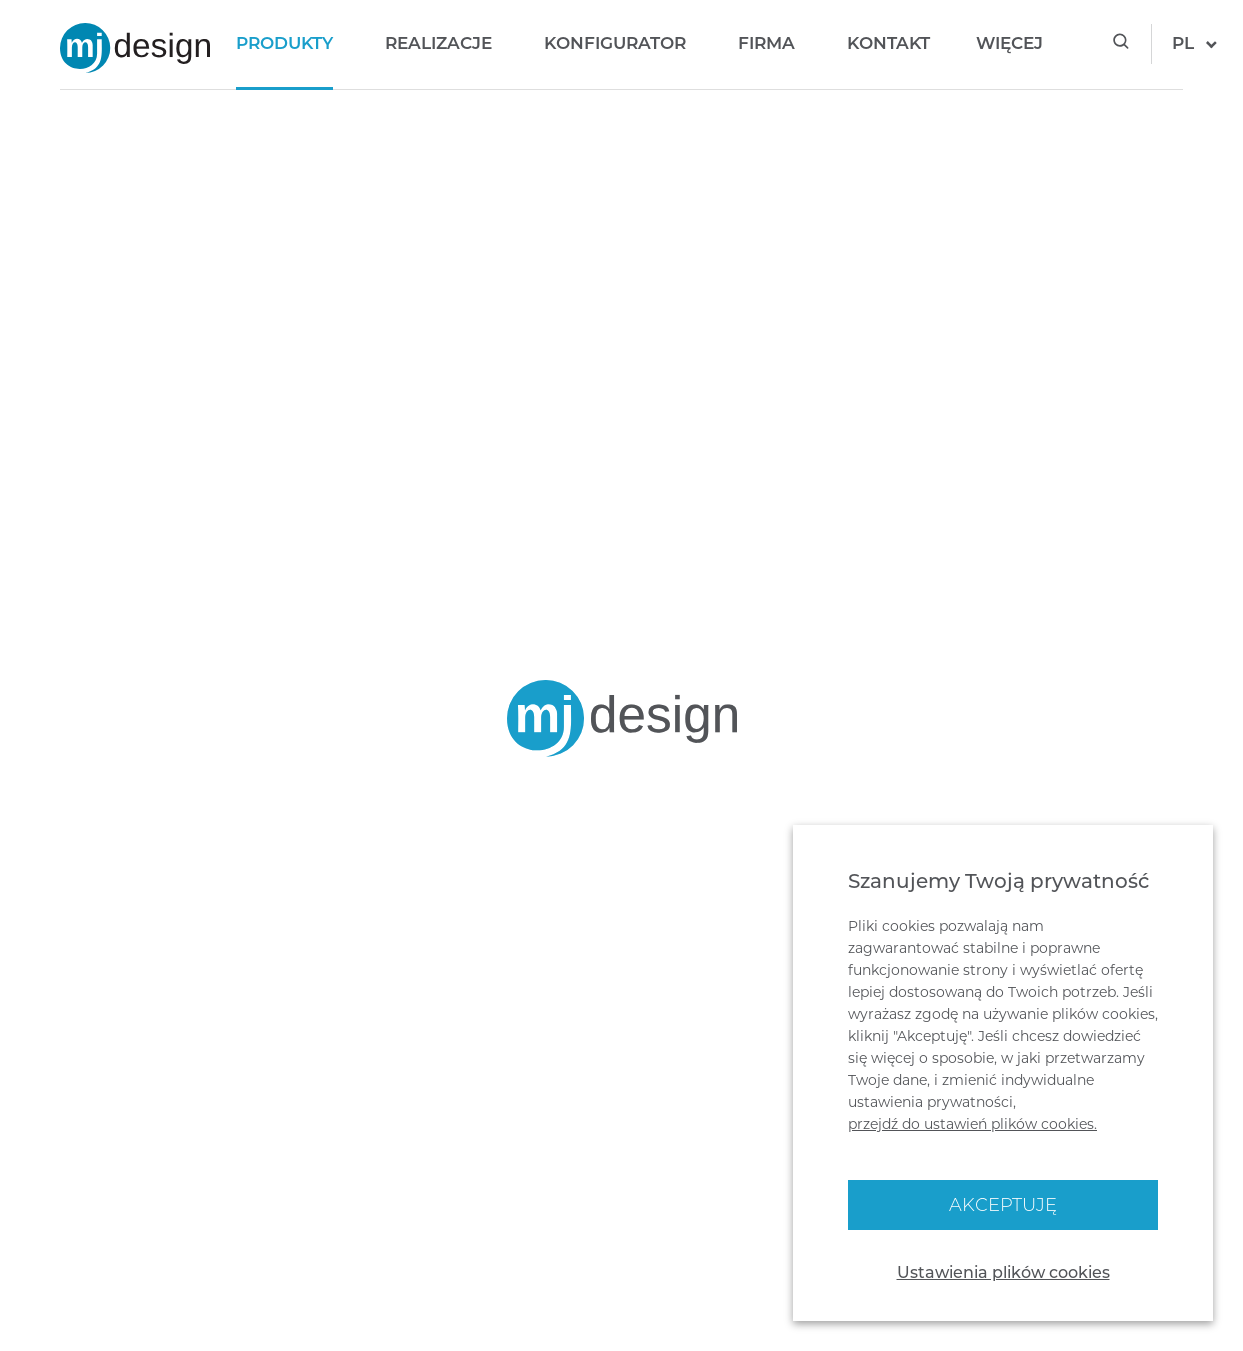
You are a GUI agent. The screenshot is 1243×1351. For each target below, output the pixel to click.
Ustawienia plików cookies (1003, 1272)
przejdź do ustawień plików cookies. (972, 1124)
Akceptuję (1003, 1205)
